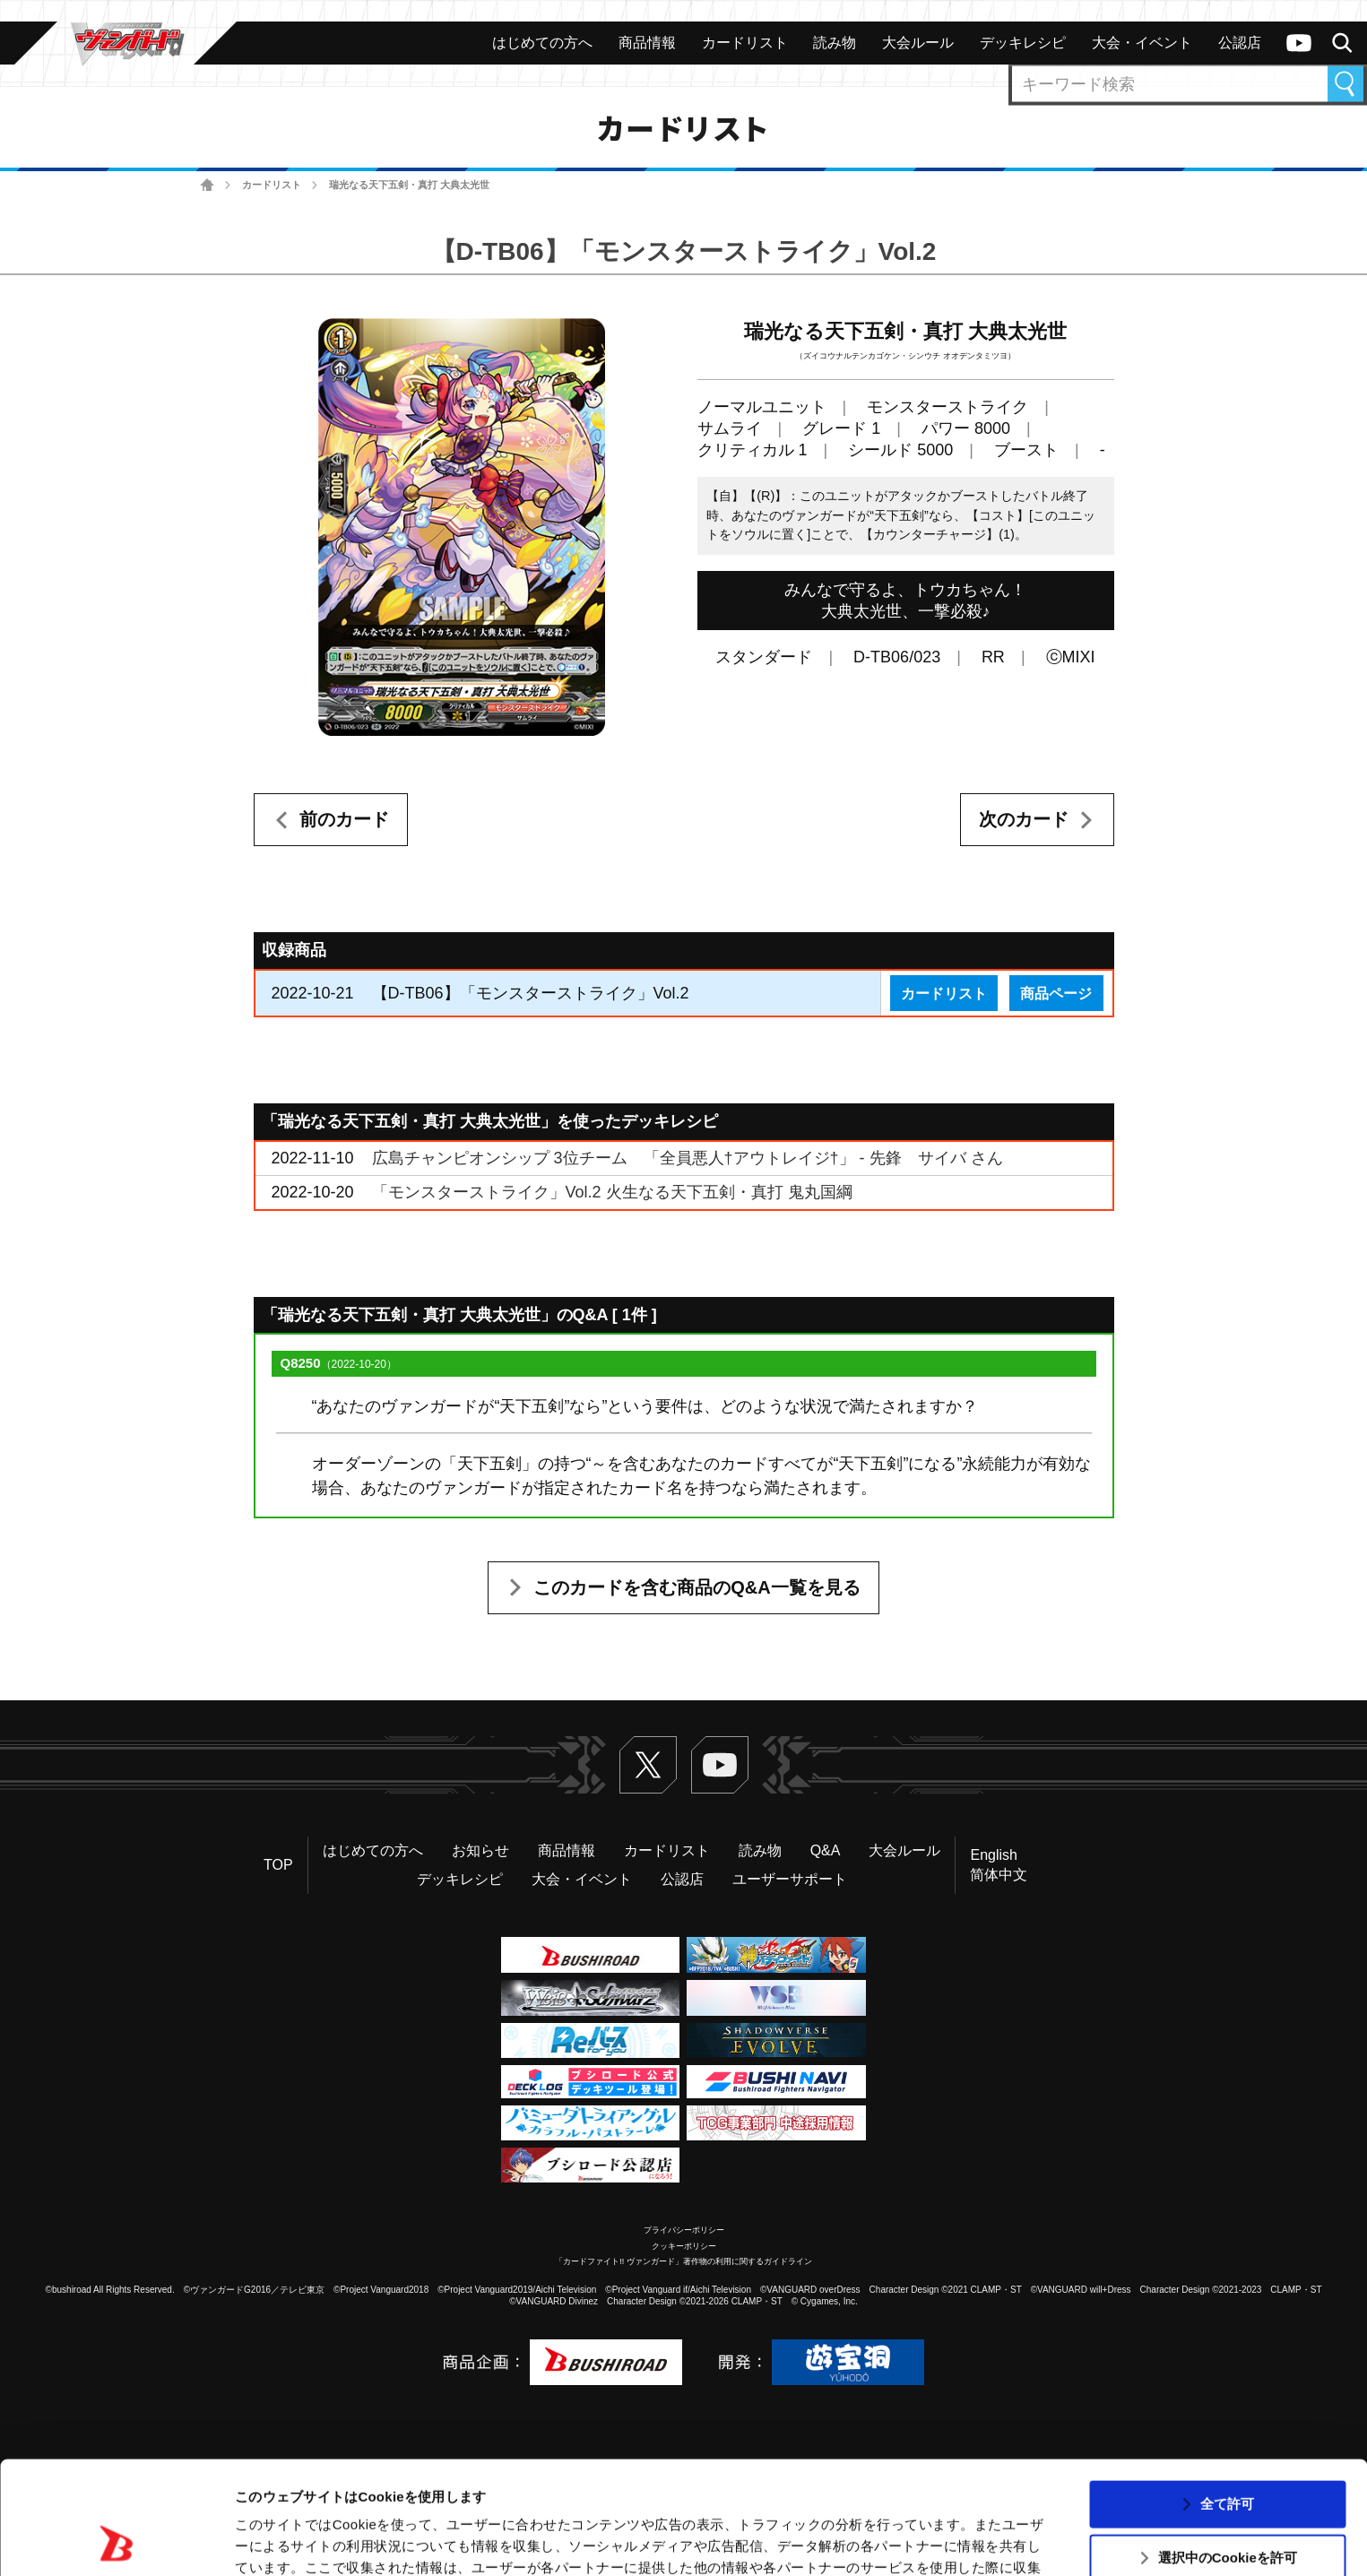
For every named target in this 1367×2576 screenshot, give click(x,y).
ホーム (207, 185)
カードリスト (271, 184)
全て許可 (1227, 2397)
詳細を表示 (865, 2540)
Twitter (648, 1765)
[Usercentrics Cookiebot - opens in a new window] (116, 2541)
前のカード (344, 819)
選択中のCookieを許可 (1227, 2451)
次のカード (1024, 819)
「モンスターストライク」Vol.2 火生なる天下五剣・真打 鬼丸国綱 (612, 1192)
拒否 (1227, 2505)
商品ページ (1056, 993)
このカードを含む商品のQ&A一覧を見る (696, 1587)
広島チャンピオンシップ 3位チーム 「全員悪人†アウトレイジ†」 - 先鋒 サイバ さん (687, 1158)
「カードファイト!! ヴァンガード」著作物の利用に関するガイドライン (683, 2261)
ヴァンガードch (1299, 43)
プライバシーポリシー (684, 2230)
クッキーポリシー (684, 2246)
